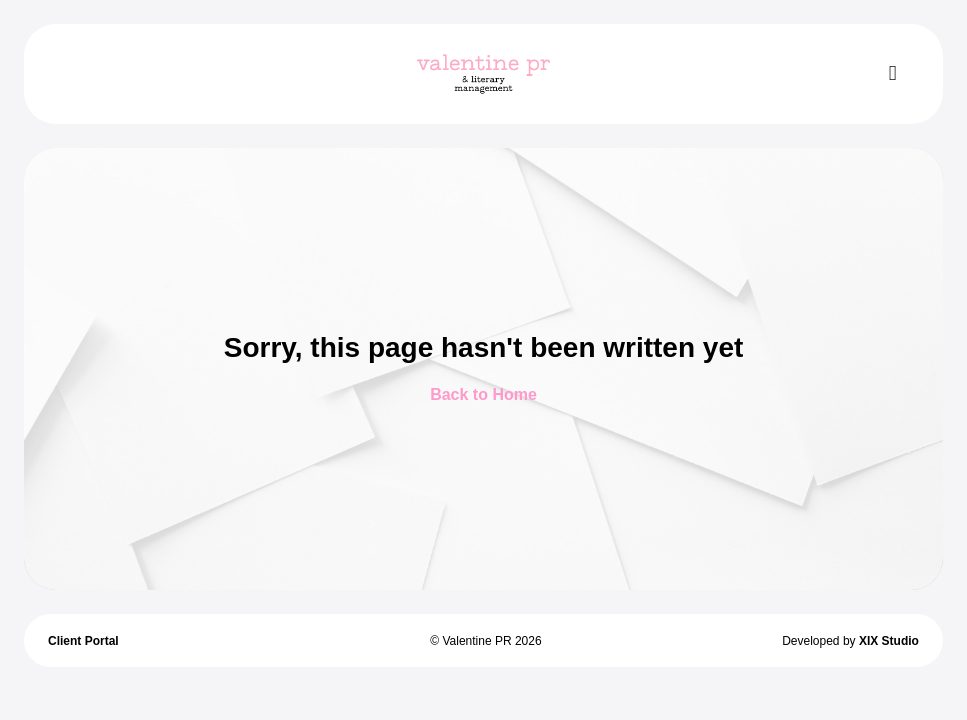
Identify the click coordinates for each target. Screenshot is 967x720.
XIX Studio (889, 641)
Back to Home (483, 394)
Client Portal (83, 641)
